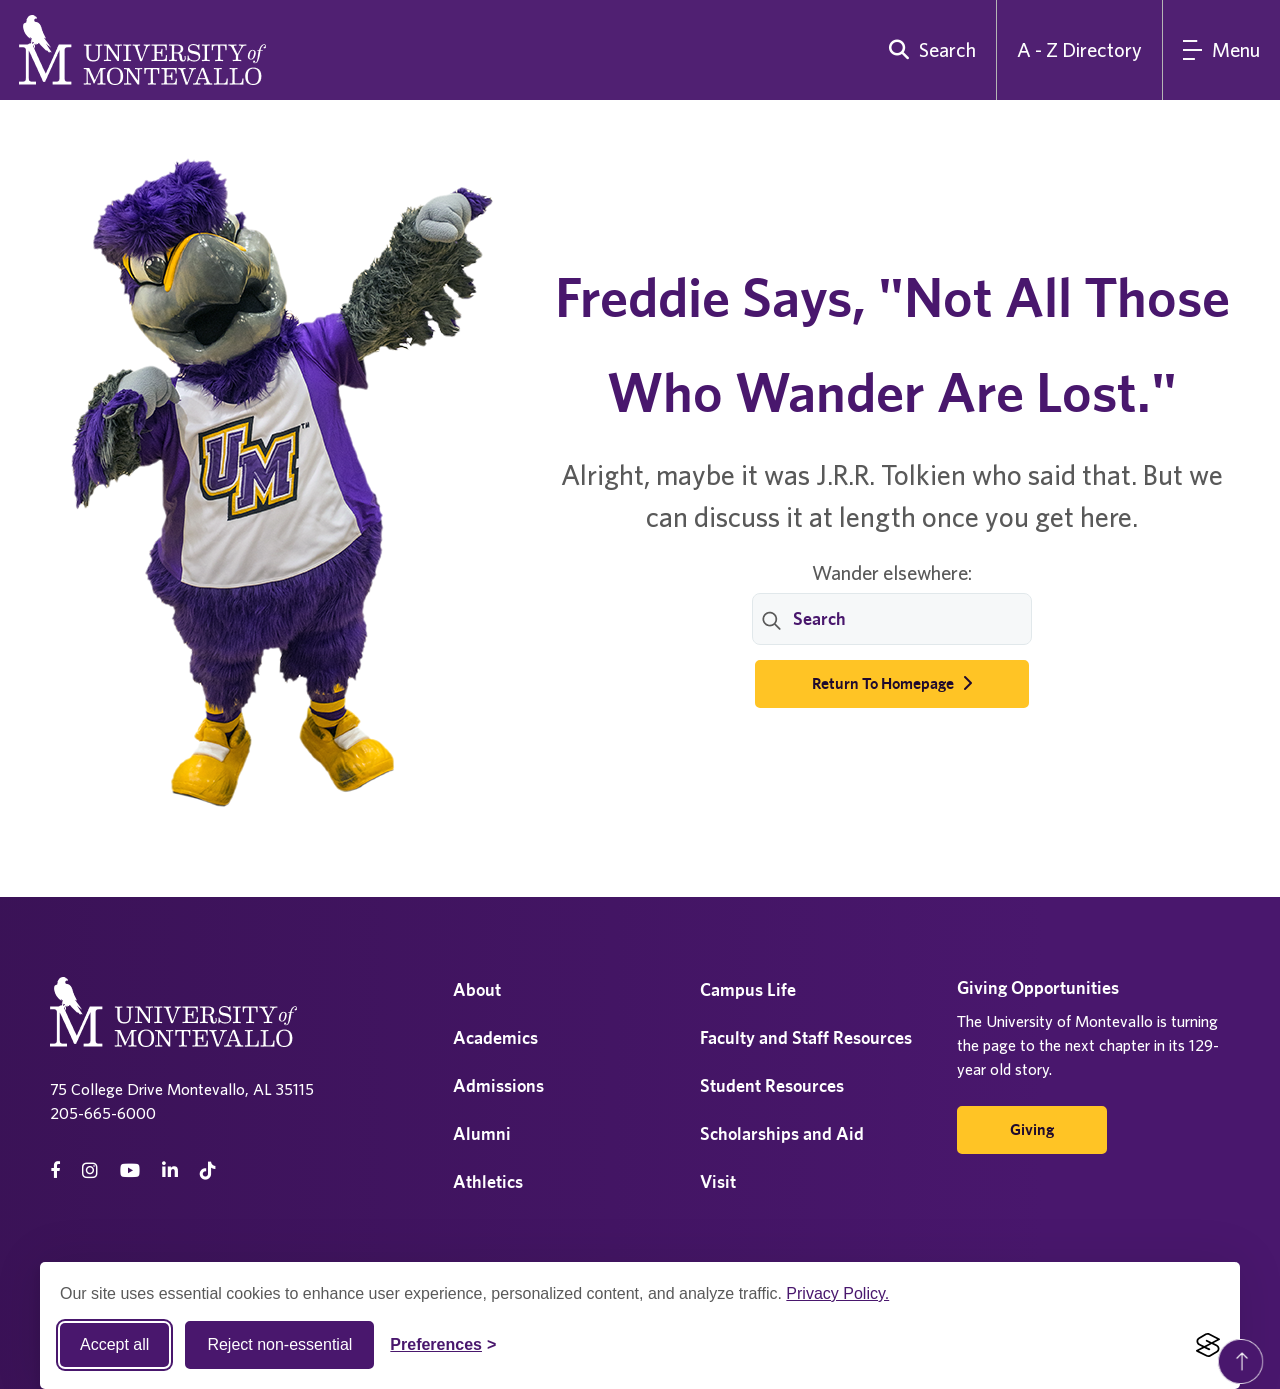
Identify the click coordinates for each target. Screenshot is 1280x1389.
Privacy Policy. (837, 1293)
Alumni (482, 1133)
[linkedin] (170, 1170)
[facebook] (55, 1170)
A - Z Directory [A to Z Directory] (1079, 49)
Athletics (488, 1181)
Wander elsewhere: (892, 572)
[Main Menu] (1221, 50)
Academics (495, 1037)
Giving (1032, 1129)
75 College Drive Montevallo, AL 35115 (182, 1089)
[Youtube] (130, 1170)
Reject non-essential (279, 1344)
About (477, 989)
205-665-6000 (103, 1113)
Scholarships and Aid (782, 1133)
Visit (718, 1181)
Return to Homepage (892, 683)
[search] (928, 50)
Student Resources (772, 1085)
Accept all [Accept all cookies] (114, 1344)
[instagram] (90, 1170)
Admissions (498, 1085)
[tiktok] (208, 1170)
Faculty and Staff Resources (806, 1037)
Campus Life (748, 989)
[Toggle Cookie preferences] (443, 1345)
